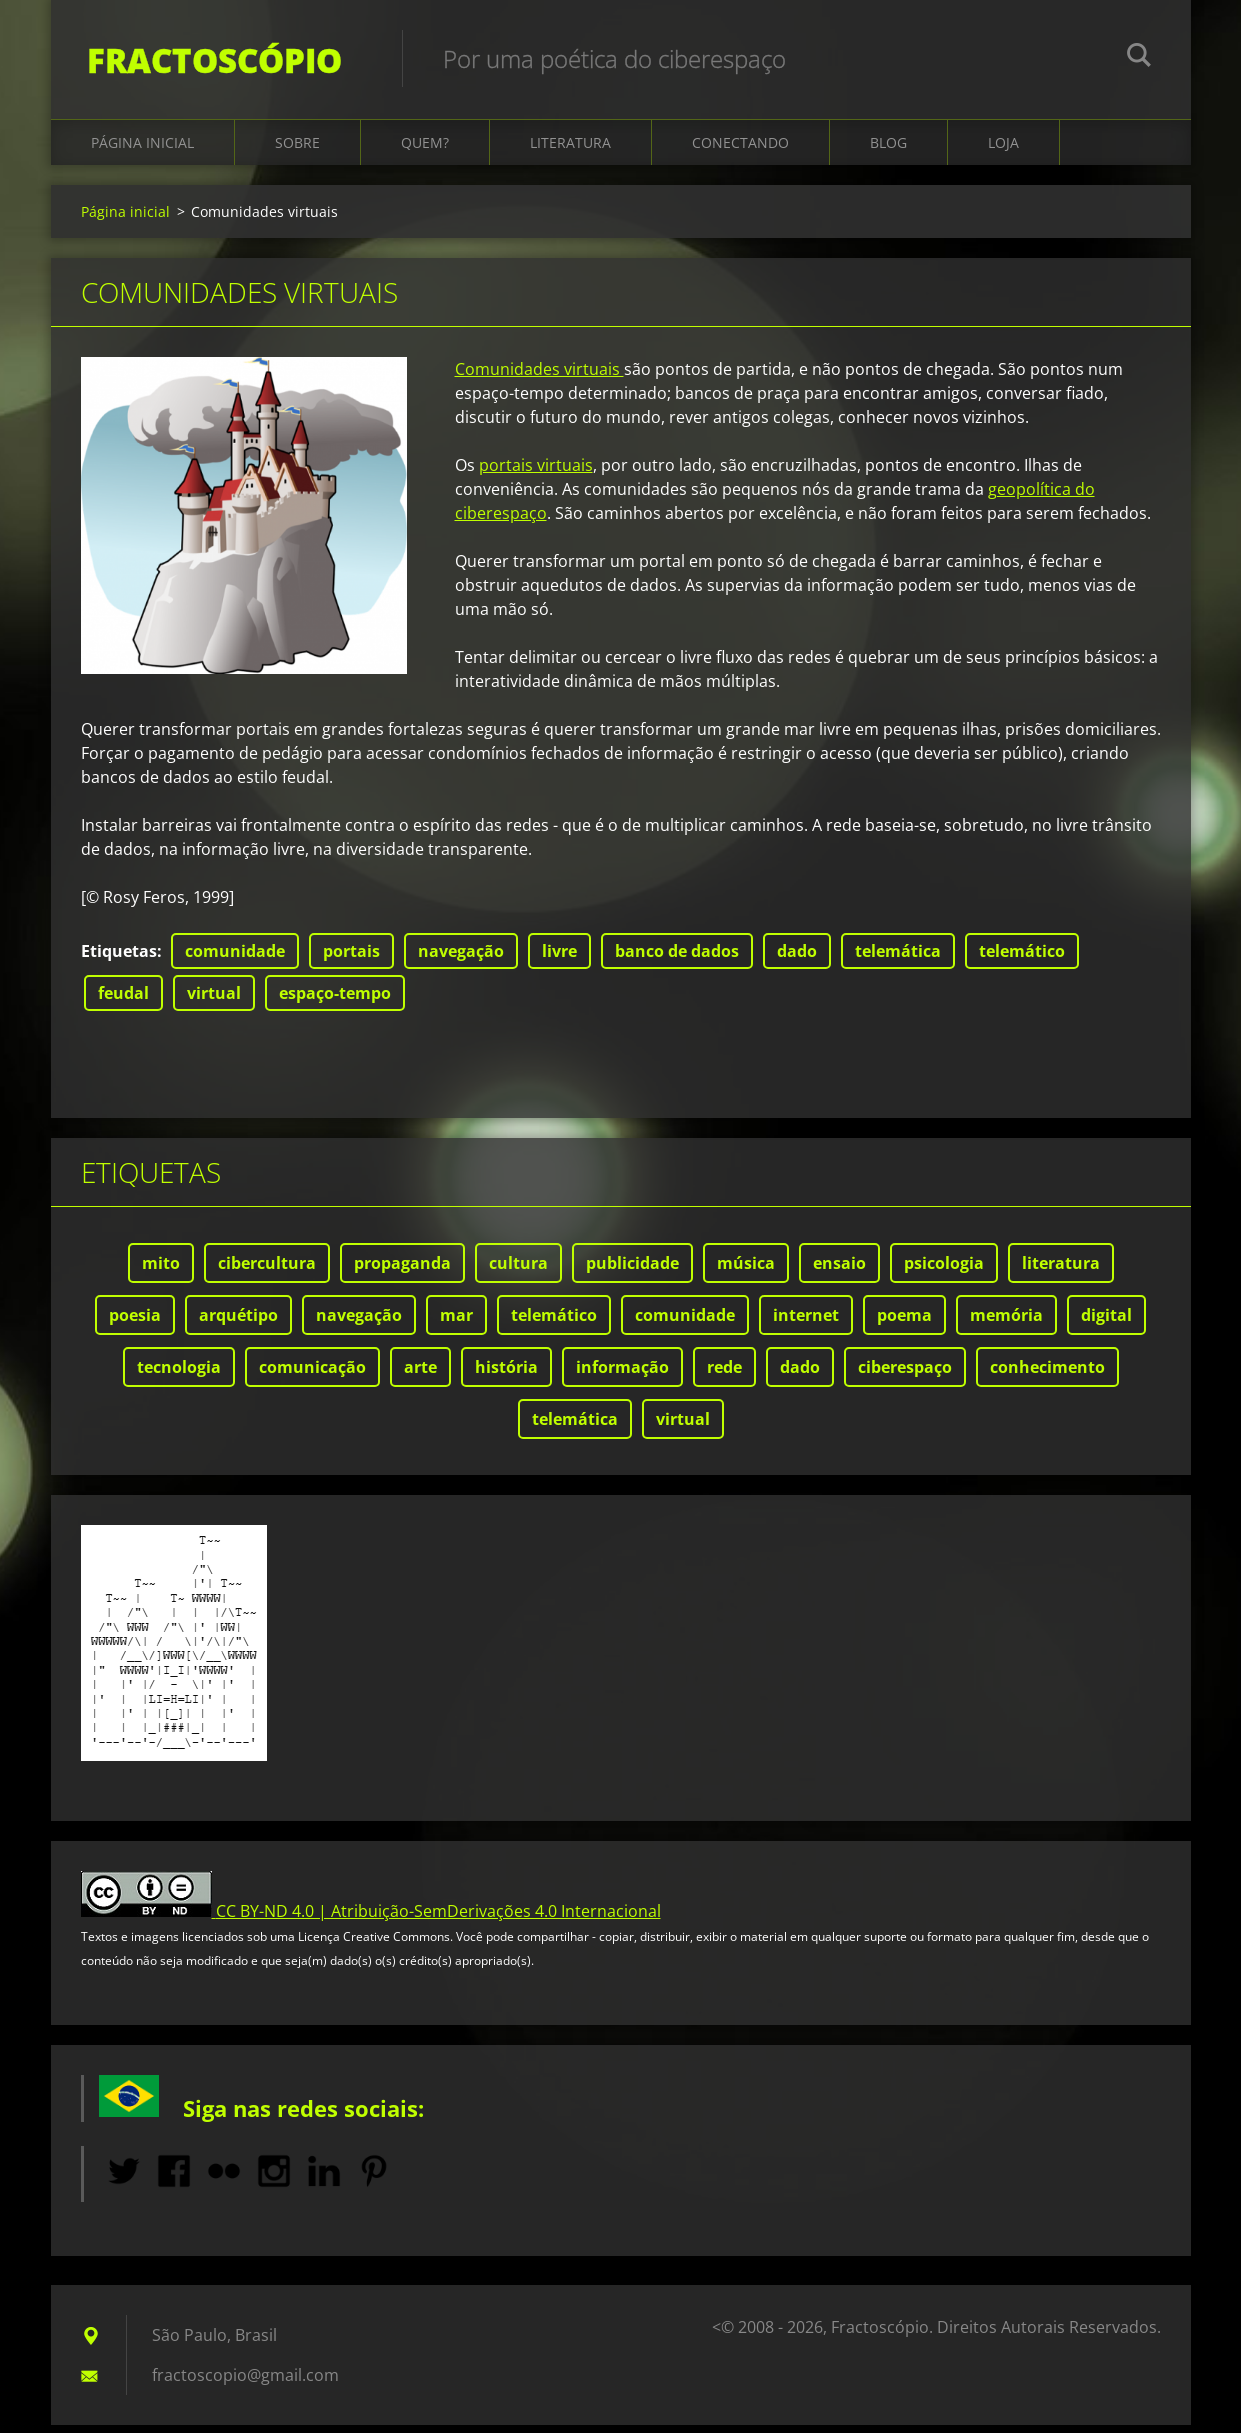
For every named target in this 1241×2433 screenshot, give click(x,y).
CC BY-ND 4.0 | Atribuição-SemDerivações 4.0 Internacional (438, 1920)
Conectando (740, 151)
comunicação (312, 1376)
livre (559, 960)
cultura (518, 1272)
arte (420, 1376)
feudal (123, 1002)
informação (622, 1376)
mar (456, 1324)
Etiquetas (119, 960)
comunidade (235, 960)
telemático (1022, 960)
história (506, 1376)
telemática (898, 960)
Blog (888, 151)
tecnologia (179, 1376)
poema (904, 1324)
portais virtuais (536, 474)
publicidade (632, 1272)
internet (806, 1324)
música (746, 1272)
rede (724, 1376)
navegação (461, 960)
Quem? (425, 151)
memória (1006, 1324)
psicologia (944, 1272)
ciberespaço (905, 1376)
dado (797, 960)
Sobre (297, 151)
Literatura (570, 151)
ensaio (839, 1272)
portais (351, 960)
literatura (1061, 1272)
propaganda (402, 1272)
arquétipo (238, 1324)
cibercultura (267, 1272)
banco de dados (677, 960)
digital (1106, 1324)
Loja (1003, 151)
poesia (135, 1324)
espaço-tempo (335, 1002)
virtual (214, 1002)
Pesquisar (1139, 58)
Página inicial (142, 151)
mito (161, 1272)
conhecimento (1047, 1376)
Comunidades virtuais (539, 378)
